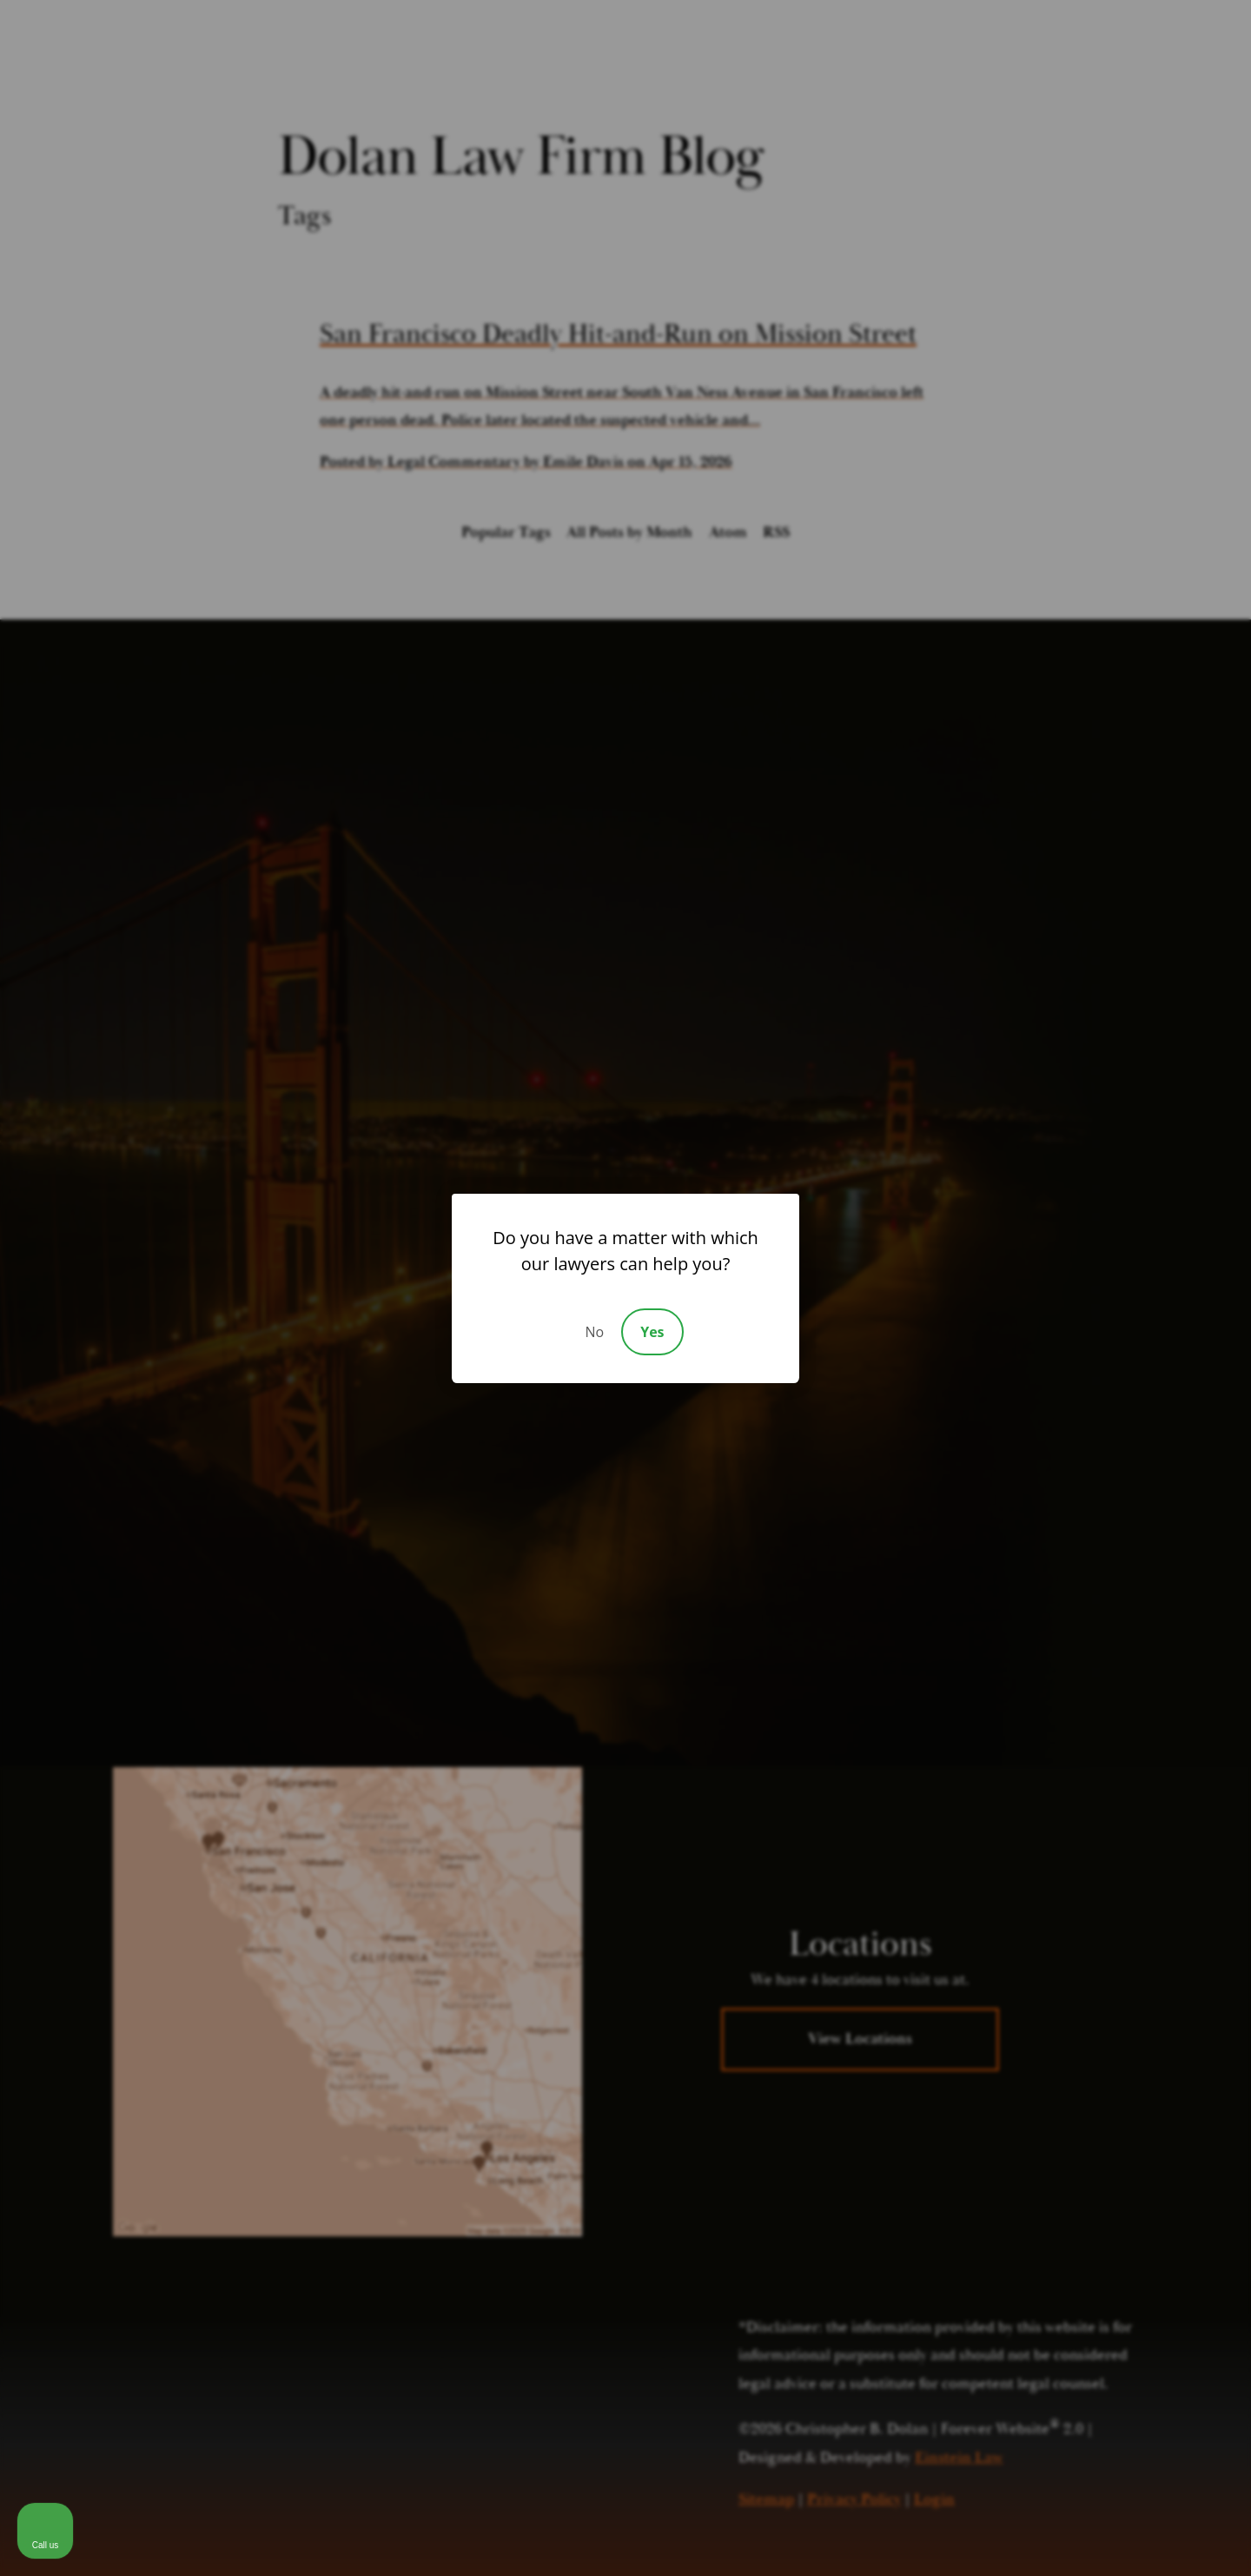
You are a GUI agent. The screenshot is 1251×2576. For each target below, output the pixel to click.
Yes (652, 1331)
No (594, 1331)
